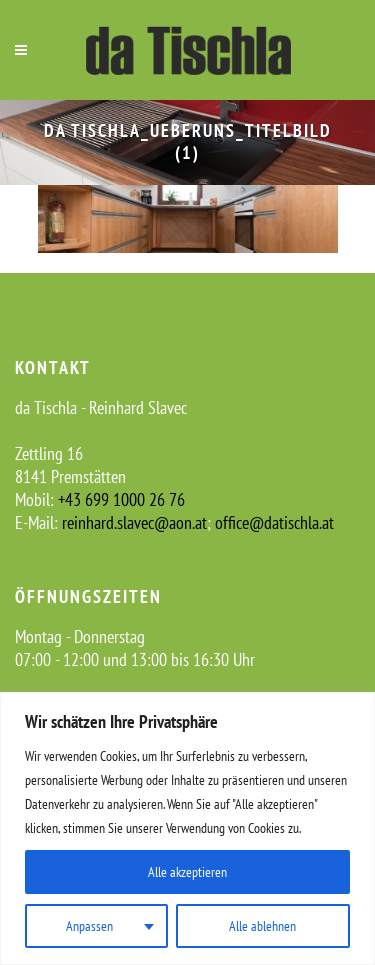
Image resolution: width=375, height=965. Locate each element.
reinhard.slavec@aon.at (134, 522)
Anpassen (89, 926)
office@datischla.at (274, 522)
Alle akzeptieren (187, 872)
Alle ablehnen (262, 926)
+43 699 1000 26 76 (121, 499)
